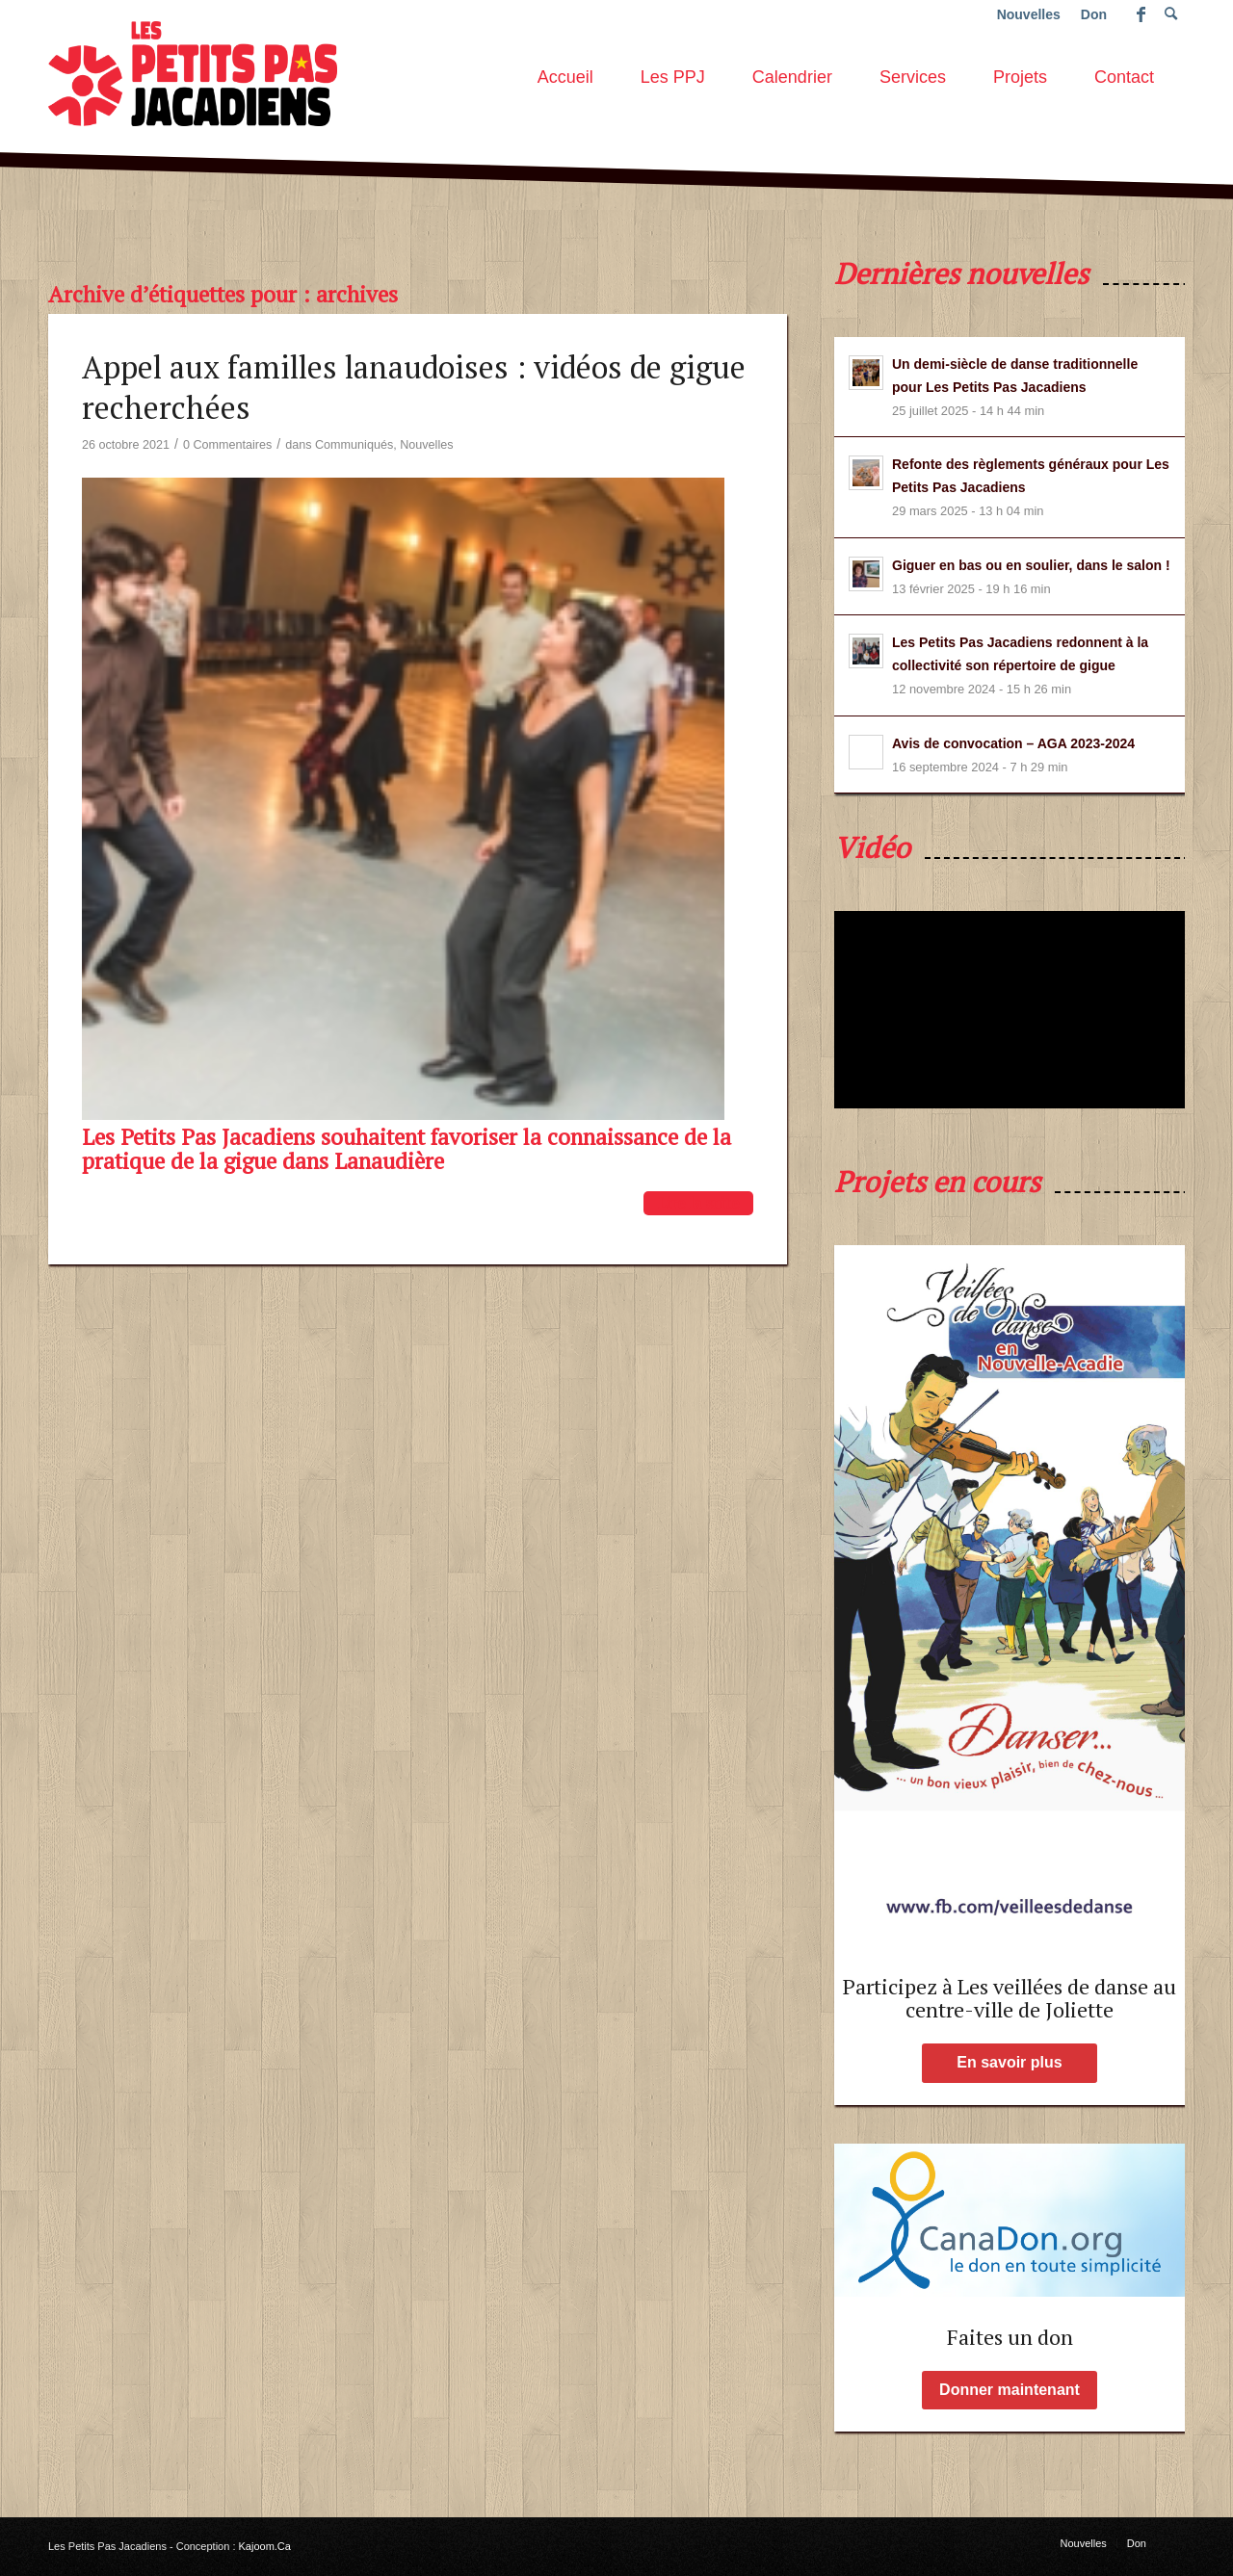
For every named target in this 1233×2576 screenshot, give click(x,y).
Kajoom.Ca (265, 2546)
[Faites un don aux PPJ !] (1009, 2220)
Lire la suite (698, 1202)
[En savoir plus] (1009, 2062)
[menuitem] (565, 71)
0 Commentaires (227, 445)
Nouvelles (426, 445)
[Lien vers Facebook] (1141, 14)
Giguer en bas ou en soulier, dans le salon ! (1031, 565)
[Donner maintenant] (1009, 2390)
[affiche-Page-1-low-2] (1009, 1595)
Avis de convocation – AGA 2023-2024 (1013, 743)
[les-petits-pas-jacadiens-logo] (192, 71)
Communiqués (354, 445)
